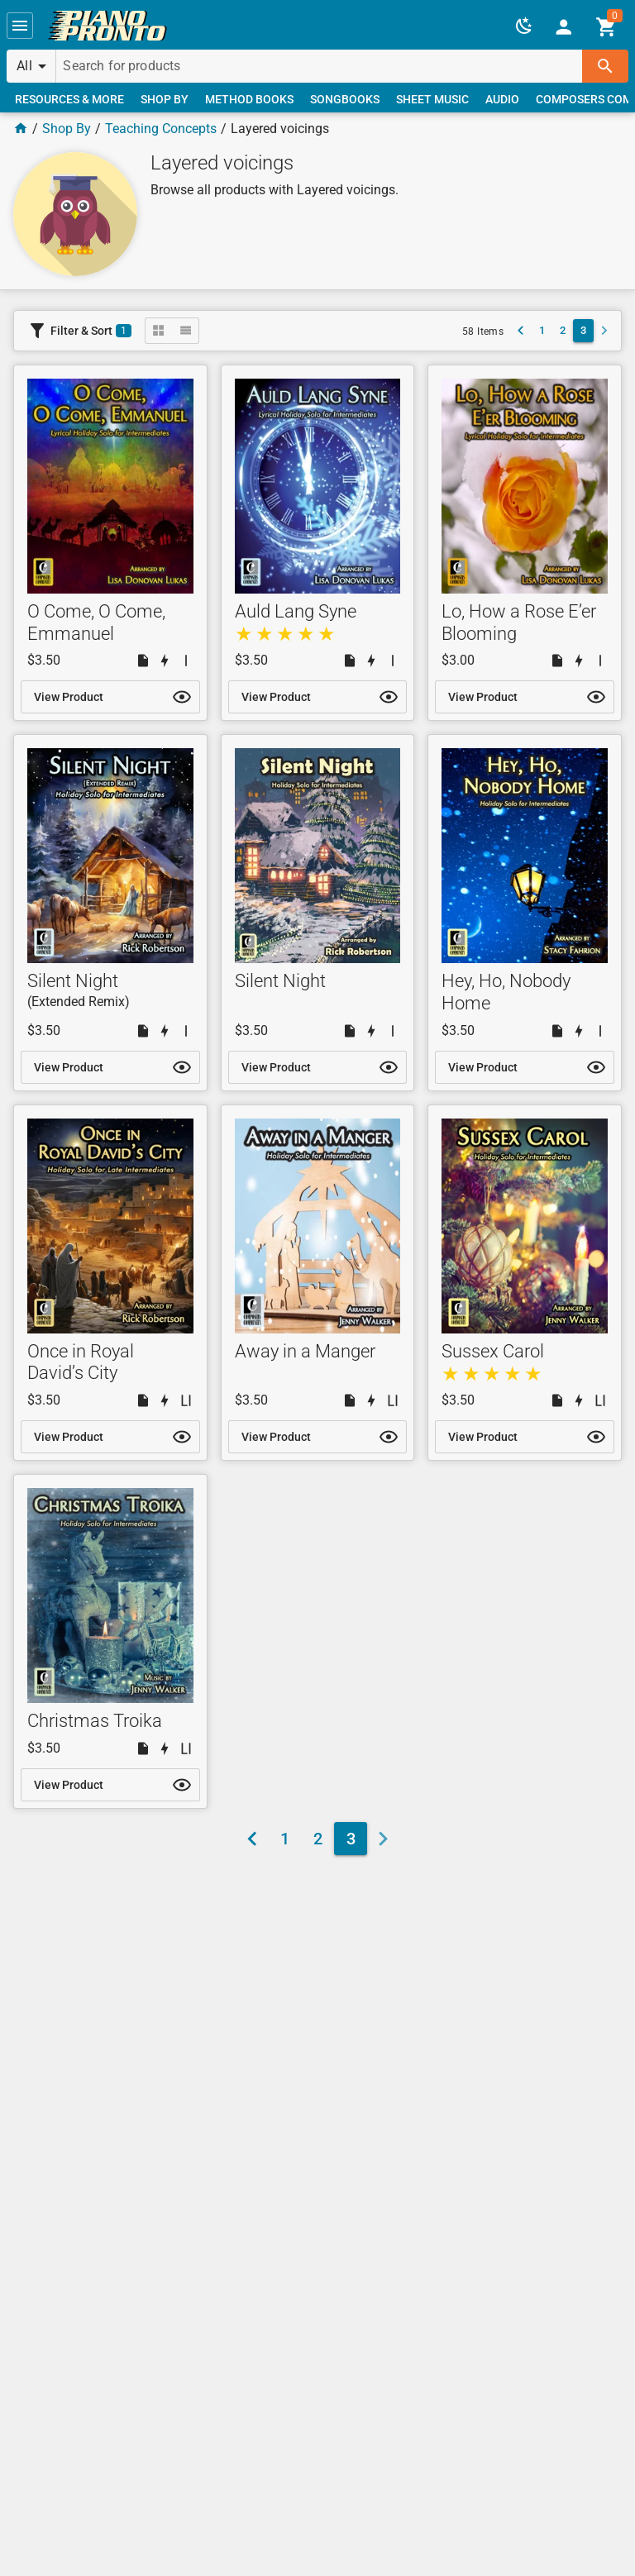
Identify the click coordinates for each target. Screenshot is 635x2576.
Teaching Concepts (161, 128)
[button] (20, 25)
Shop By (66, 128)
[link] (107, 25)
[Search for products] (319, 66)
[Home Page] (20, 128)
